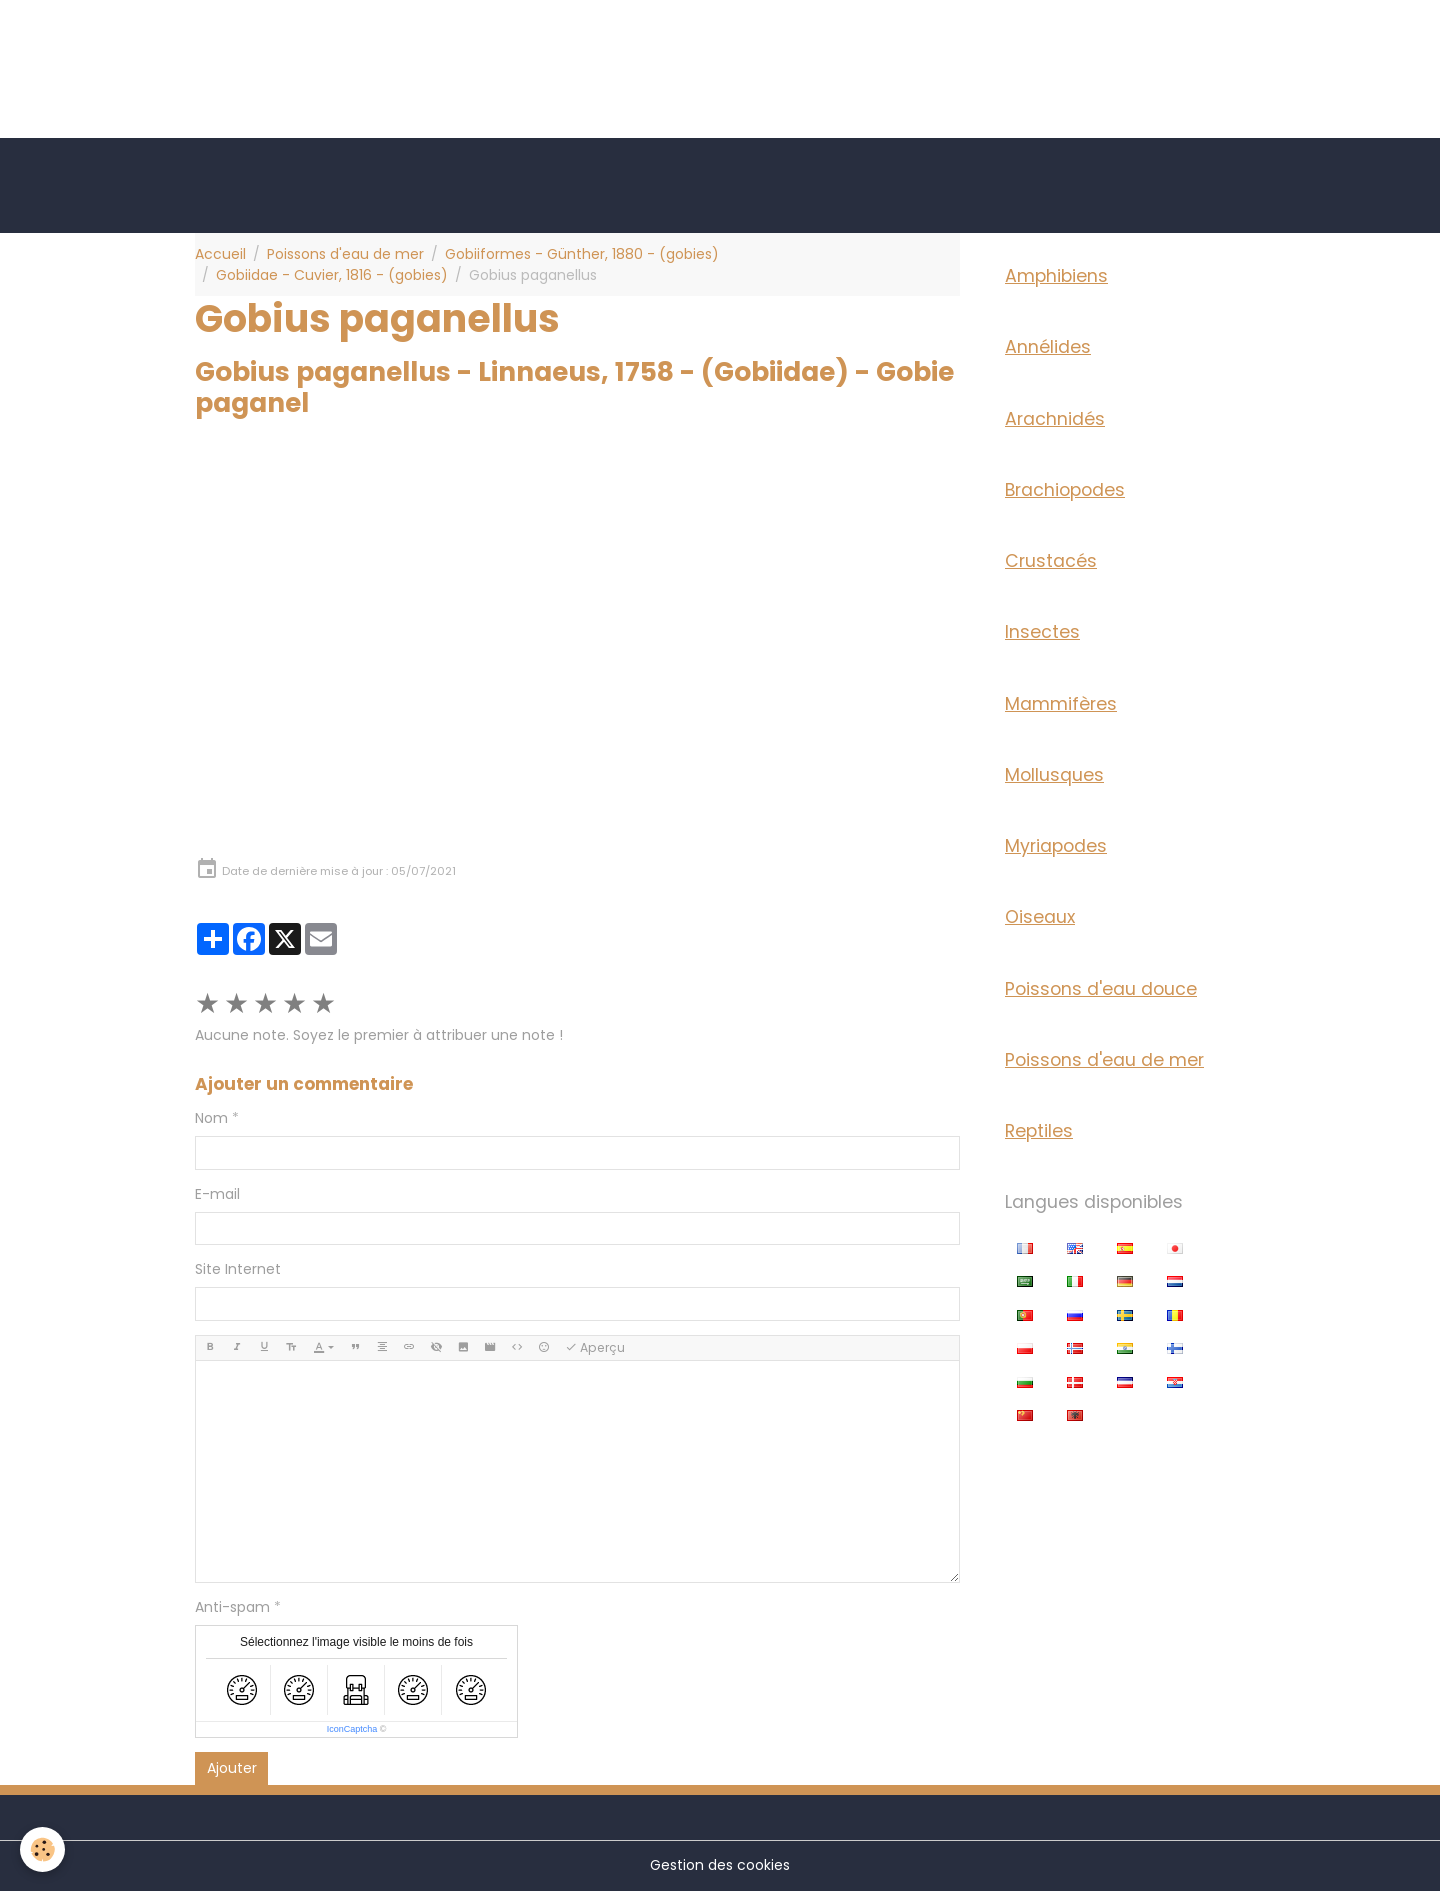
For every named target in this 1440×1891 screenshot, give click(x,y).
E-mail (217, 1194)
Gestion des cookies (720, 1865)
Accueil (220, 254)
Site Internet (238, 1269)
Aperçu (595, 1347)
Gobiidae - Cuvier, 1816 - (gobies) (332, 275)
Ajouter (232, 1768)
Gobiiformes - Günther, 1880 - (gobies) (582, 254)
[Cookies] (42, 1849)
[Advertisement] (364, 45)
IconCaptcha (352, 1729)
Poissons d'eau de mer (345, 254)
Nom (211, 1118)
